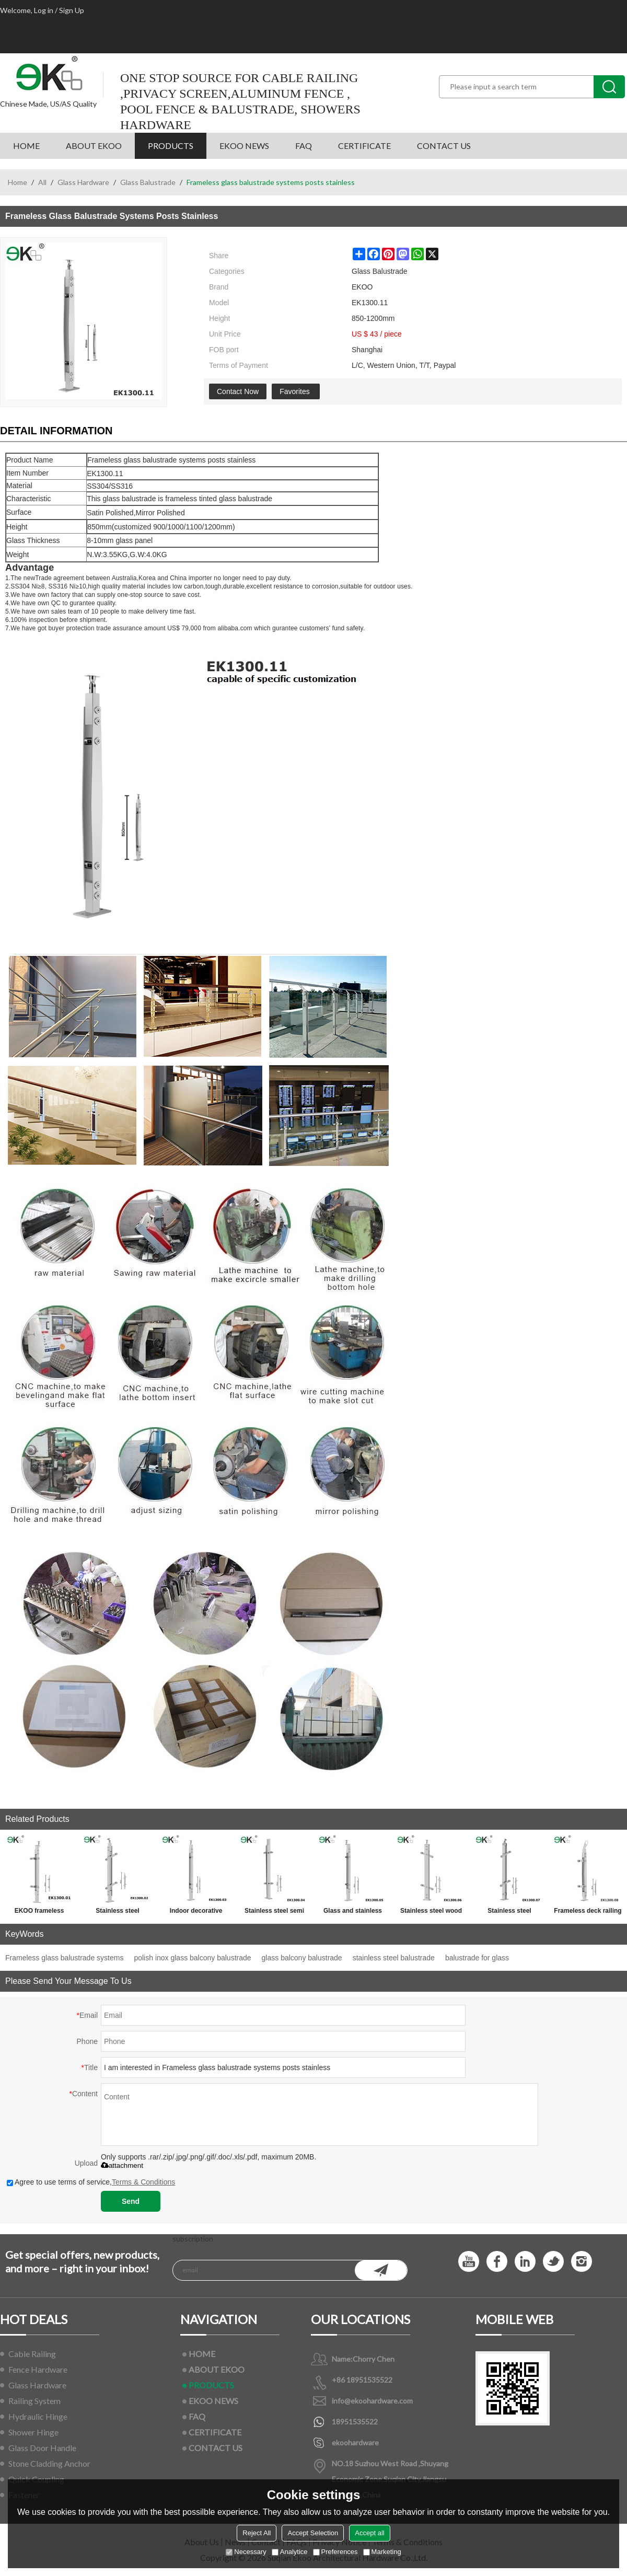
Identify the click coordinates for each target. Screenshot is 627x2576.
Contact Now (238, 391)
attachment (122, 2165)
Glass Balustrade (148, 182)
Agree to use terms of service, (91, 2182)
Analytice (290, 2552)
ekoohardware (355, 2442)
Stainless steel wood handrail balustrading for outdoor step (431, 1913)
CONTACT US (444, 146)
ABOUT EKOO (94, 146)
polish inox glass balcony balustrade (192, 1958)
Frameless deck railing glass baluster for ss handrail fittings (587, 1913)
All (42, 182)
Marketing (382, 2552)
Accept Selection (312, 2533)
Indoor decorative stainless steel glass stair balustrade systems (196, 1913)
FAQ (303, 146)
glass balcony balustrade (302, 1958)
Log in (43, 10)
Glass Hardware (83, 182)
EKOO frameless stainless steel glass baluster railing (39, 1913)
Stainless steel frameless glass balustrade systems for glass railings (117, 1913)
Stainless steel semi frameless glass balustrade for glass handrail (274, 1913)
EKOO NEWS (244, 146)
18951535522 (355, 2421)
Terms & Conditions (143, 2182)
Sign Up (71, 10)
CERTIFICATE (364, 146)
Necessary (246, 2552)
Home (17, 182)
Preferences (335, 2552)
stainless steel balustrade (394, 1958)
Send (131, 2201)
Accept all (369, 2533)
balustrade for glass (477, 1958)
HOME (26, 146)
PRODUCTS (170, 146)
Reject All (256, 2533)
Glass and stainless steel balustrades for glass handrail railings (353, 1913)
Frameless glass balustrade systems (64, 1958)
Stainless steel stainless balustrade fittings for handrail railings (509, 1913)
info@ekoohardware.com (372, 2400)
